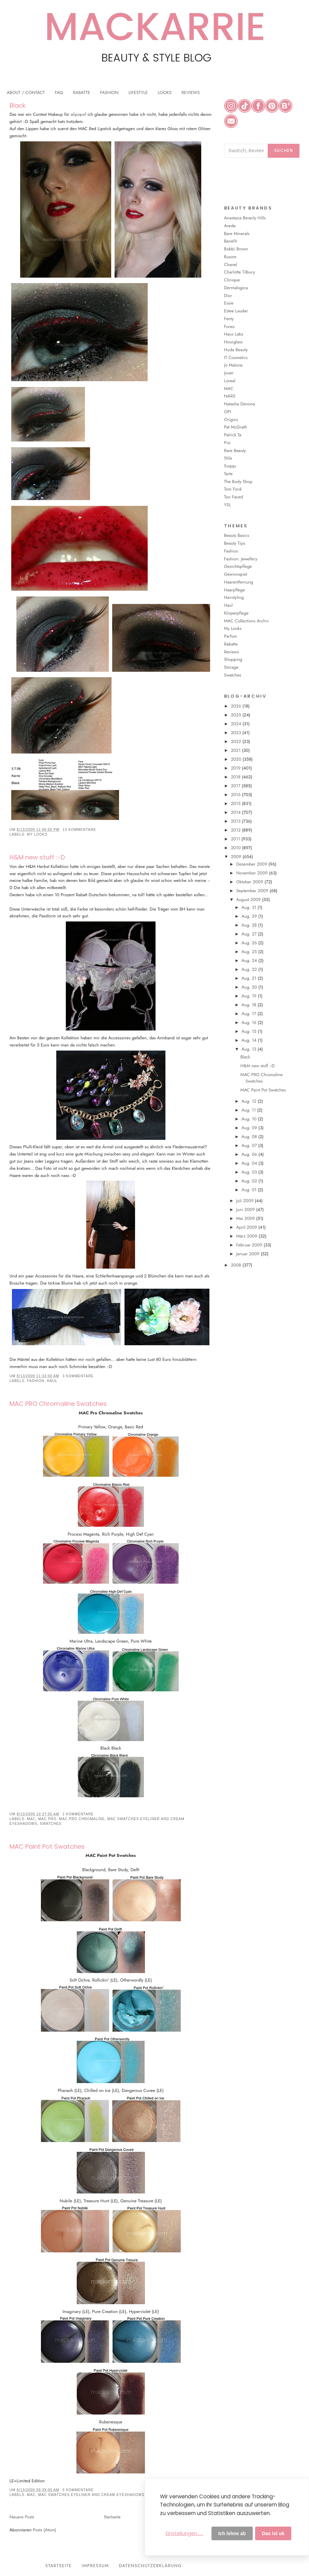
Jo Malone (233, 365)
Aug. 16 (249, 1022)
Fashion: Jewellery (241, 559)
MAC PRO (47, 1819)
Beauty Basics (236, 535)
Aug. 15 (249, 1031)
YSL (227, 504)
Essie (229, 303)
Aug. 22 (249, 969)
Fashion (35, 1381)
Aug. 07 (249, 1145)
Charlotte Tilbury (239, 272)
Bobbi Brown (236, 249)
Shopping (233, 659)
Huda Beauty (236, 349)
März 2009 (247, 1236)
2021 (236, 750)
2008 (236, 1265)
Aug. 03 (249, 1172)
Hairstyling (234, 597)
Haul (52, 1381)
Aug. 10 (249, 1119)
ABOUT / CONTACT (26, 92)
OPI (227, 411)
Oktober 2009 (250, 882)
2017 (236, 785)
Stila (228, 458)
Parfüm (230, 636)
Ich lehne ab (232, 2533)
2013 (236, 821)
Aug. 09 (250, 1127)
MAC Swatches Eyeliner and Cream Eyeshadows (91, 2495)
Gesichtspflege (238, 566)
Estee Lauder (236, 311)
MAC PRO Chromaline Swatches (58, 1403)
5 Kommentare (77, 2490)
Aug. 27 (249, 934)
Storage (231, 667)
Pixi (227, 442)
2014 (236, 812)
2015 (236, 803)
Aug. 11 (249, 1110)
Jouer (229, 373)
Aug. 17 (249, 1013)
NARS (229, 396)
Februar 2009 (250, 1245)
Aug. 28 (249, 925)
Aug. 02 (249, 1181)
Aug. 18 (249, 1005)
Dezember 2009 (252, 864)
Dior (228, 295)
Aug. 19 (249, 996)
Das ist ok (273, 2533)
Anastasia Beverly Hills (245, 218)
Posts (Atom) (44, 2530)
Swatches (51, 1824)
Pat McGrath (235, 427)
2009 (236, 856)
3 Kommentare (77, 1376)
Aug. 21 (249, 978)
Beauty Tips (234, 543)
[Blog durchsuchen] (246, 151)
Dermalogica (236, 287)
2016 (236, 794)
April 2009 (247, 1227)
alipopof (78, 114)
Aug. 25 (249, 951)
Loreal (229, 380)
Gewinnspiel (235, 574)
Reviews (231, 652)
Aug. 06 (250, 1154)
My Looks (37, 834)
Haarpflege (234, 590)
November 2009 (252, 873)
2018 (236, 777)
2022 (236, 741)
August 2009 (249, 899)
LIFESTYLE (138, 92)
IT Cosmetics (236, 357)
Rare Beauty (235, 450)
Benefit (230, 241)
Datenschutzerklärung (150, 2565)
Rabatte (231, 644)
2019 (236, 768)
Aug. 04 (250, 1163)
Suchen (283, 150)
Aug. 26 (249, 943)
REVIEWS (190, 92)
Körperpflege (236, 613)
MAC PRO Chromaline (82, 1819)
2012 (236, 830)
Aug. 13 (249, 1049)
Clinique (232, 280)
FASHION (109, 92)
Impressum (95, 2565)
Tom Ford (232, 489)
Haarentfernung (238, 582)
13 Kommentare (79, 830)
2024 (236, 723)
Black (18, 105)
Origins (231, 419)
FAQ (59, 92)
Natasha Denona (239, 404)
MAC (31, 1819)
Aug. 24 (249, 960)
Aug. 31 (249, 907)
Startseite (112, 2517)
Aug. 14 (249, 1040)
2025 (236, 715)
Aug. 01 (249, 1189)
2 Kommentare (77, 1814)
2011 (236, 839)
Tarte (228, 473)
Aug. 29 (249, 916)
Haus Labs (233, 334)
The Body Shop (238, 481)
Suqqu (230, 466)
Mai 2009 (246, 1218)
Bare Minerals (237, 233)
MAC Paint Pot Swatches (47, 1846)
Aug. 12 (249, 1101)
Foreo (229, 326)
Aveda (230, 225)
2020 (236, 759)
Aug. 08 (249, 1136)
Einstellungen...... (184, 2533)
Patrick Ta (232, 435)
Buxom (230, 256)
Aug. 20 (249, 987)
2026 (236, 706)
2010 (236, 847)
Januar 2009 (248, 1254)
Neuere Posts (22, 2517)
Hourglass (233, 342)
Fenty (229, 318)
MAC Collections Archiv (246, 621)
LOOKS (165, 92)
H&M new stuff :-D (37, 857)
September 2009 (252, 890)
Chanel (230, 264)
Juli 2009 (245, 1200)
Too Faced (233, 497)
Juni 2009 (246, 1209)
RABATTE (81, 92)
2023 (236, 732)
